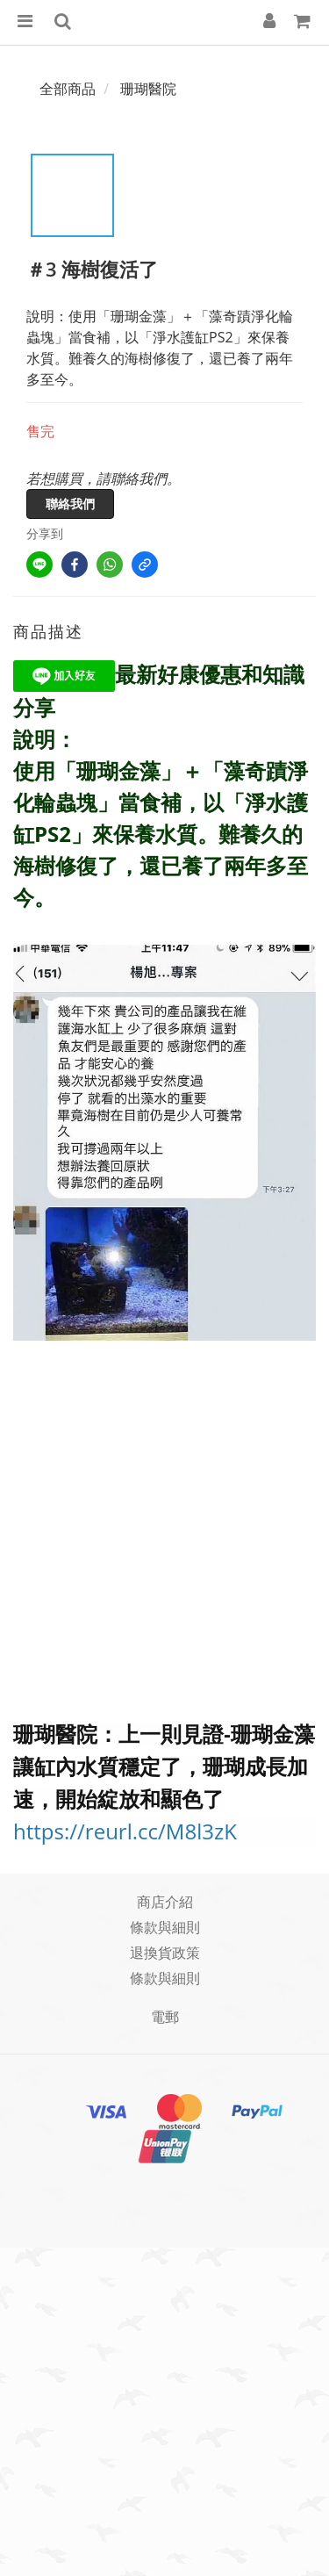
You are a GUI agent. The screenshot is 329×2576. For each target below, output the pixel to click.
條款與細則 (165, 1927)
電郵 (165, 2016)
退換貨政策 (165, 1952)
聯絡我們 (70, 503)
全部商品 (67, 88)
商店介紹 (165, 1901)
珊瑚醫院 (148, 88)
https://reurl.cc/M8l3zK (125, 1831)
